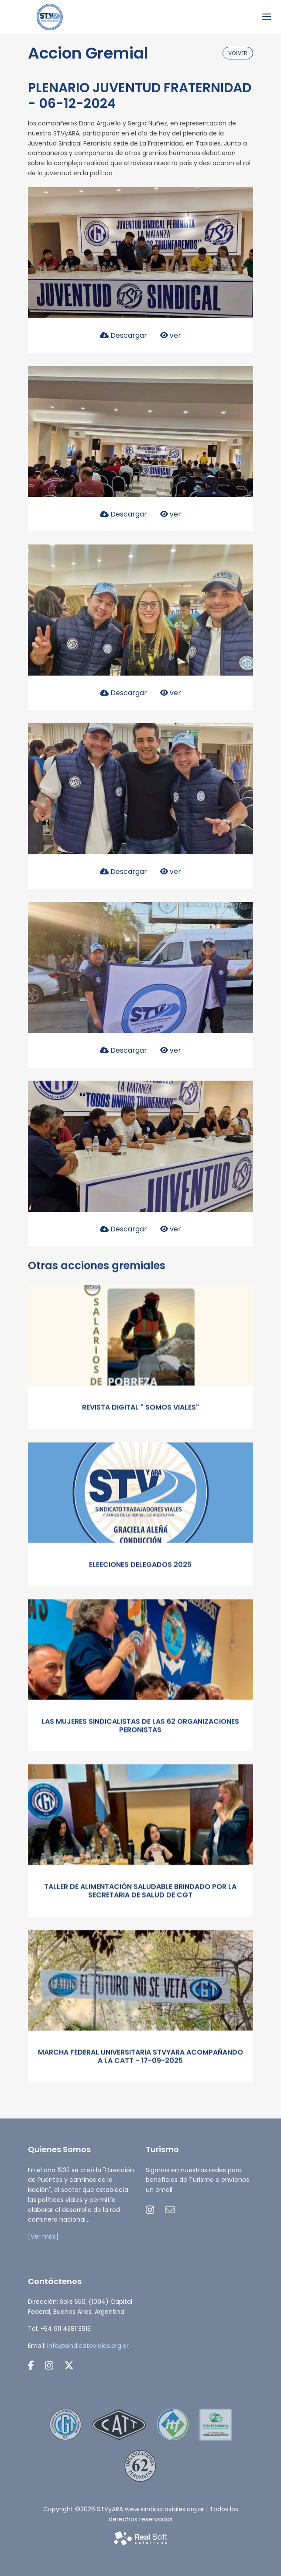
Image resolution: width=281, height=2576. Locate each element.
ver (170, 335)
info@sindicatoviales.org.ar (88, 2345)
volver (237, 53)
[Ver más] (43, 2236)
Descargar (123, 335)
